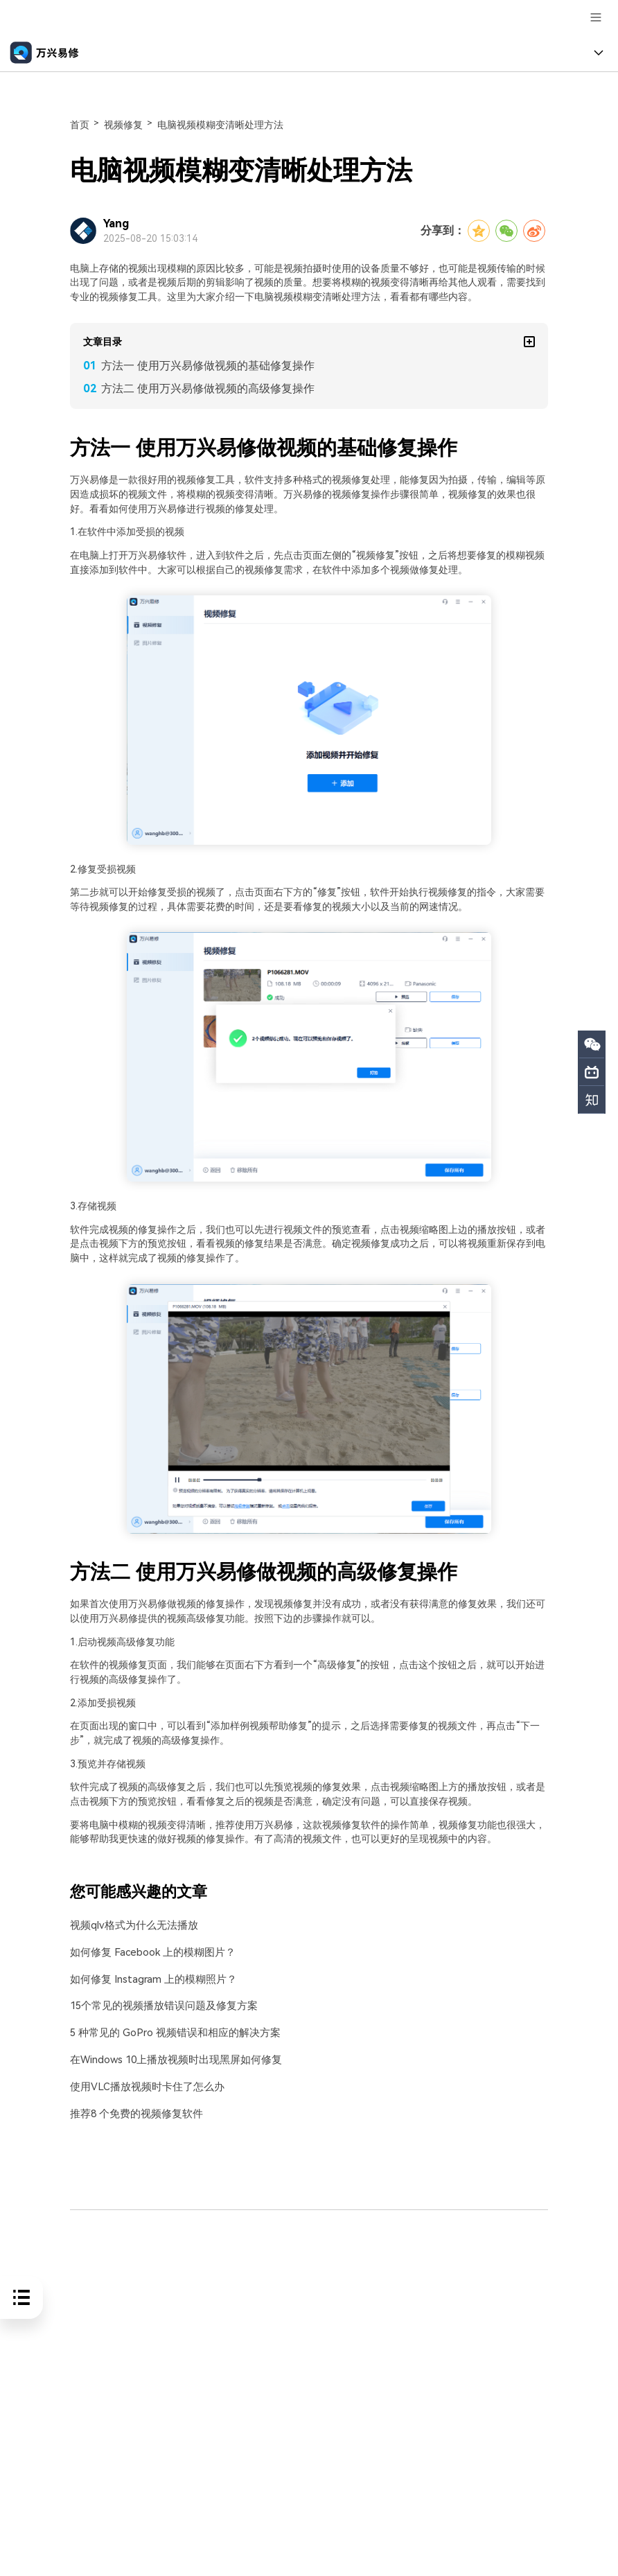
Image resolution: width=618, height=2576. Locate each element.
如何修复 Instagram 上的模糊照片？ (148, 1979)
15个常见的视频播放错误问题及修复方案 (158, 2005)
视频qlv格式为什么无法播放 (130, 1925)
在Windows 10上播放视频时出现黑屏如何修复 (171, 2059)
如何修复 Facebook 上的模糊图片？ (148, 1952)
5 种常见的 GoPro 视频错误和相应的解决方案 (169, 2032)
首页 (79, 124)
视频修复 (123, 124)
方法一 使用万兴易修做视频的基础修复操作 (208, 365)
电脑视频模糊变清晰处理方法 (220, 124)
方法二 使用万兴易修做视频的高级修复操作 (208, 388)
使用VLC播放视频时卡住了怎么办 (141, 2085)
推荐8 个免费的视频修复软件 (132, 2112)
